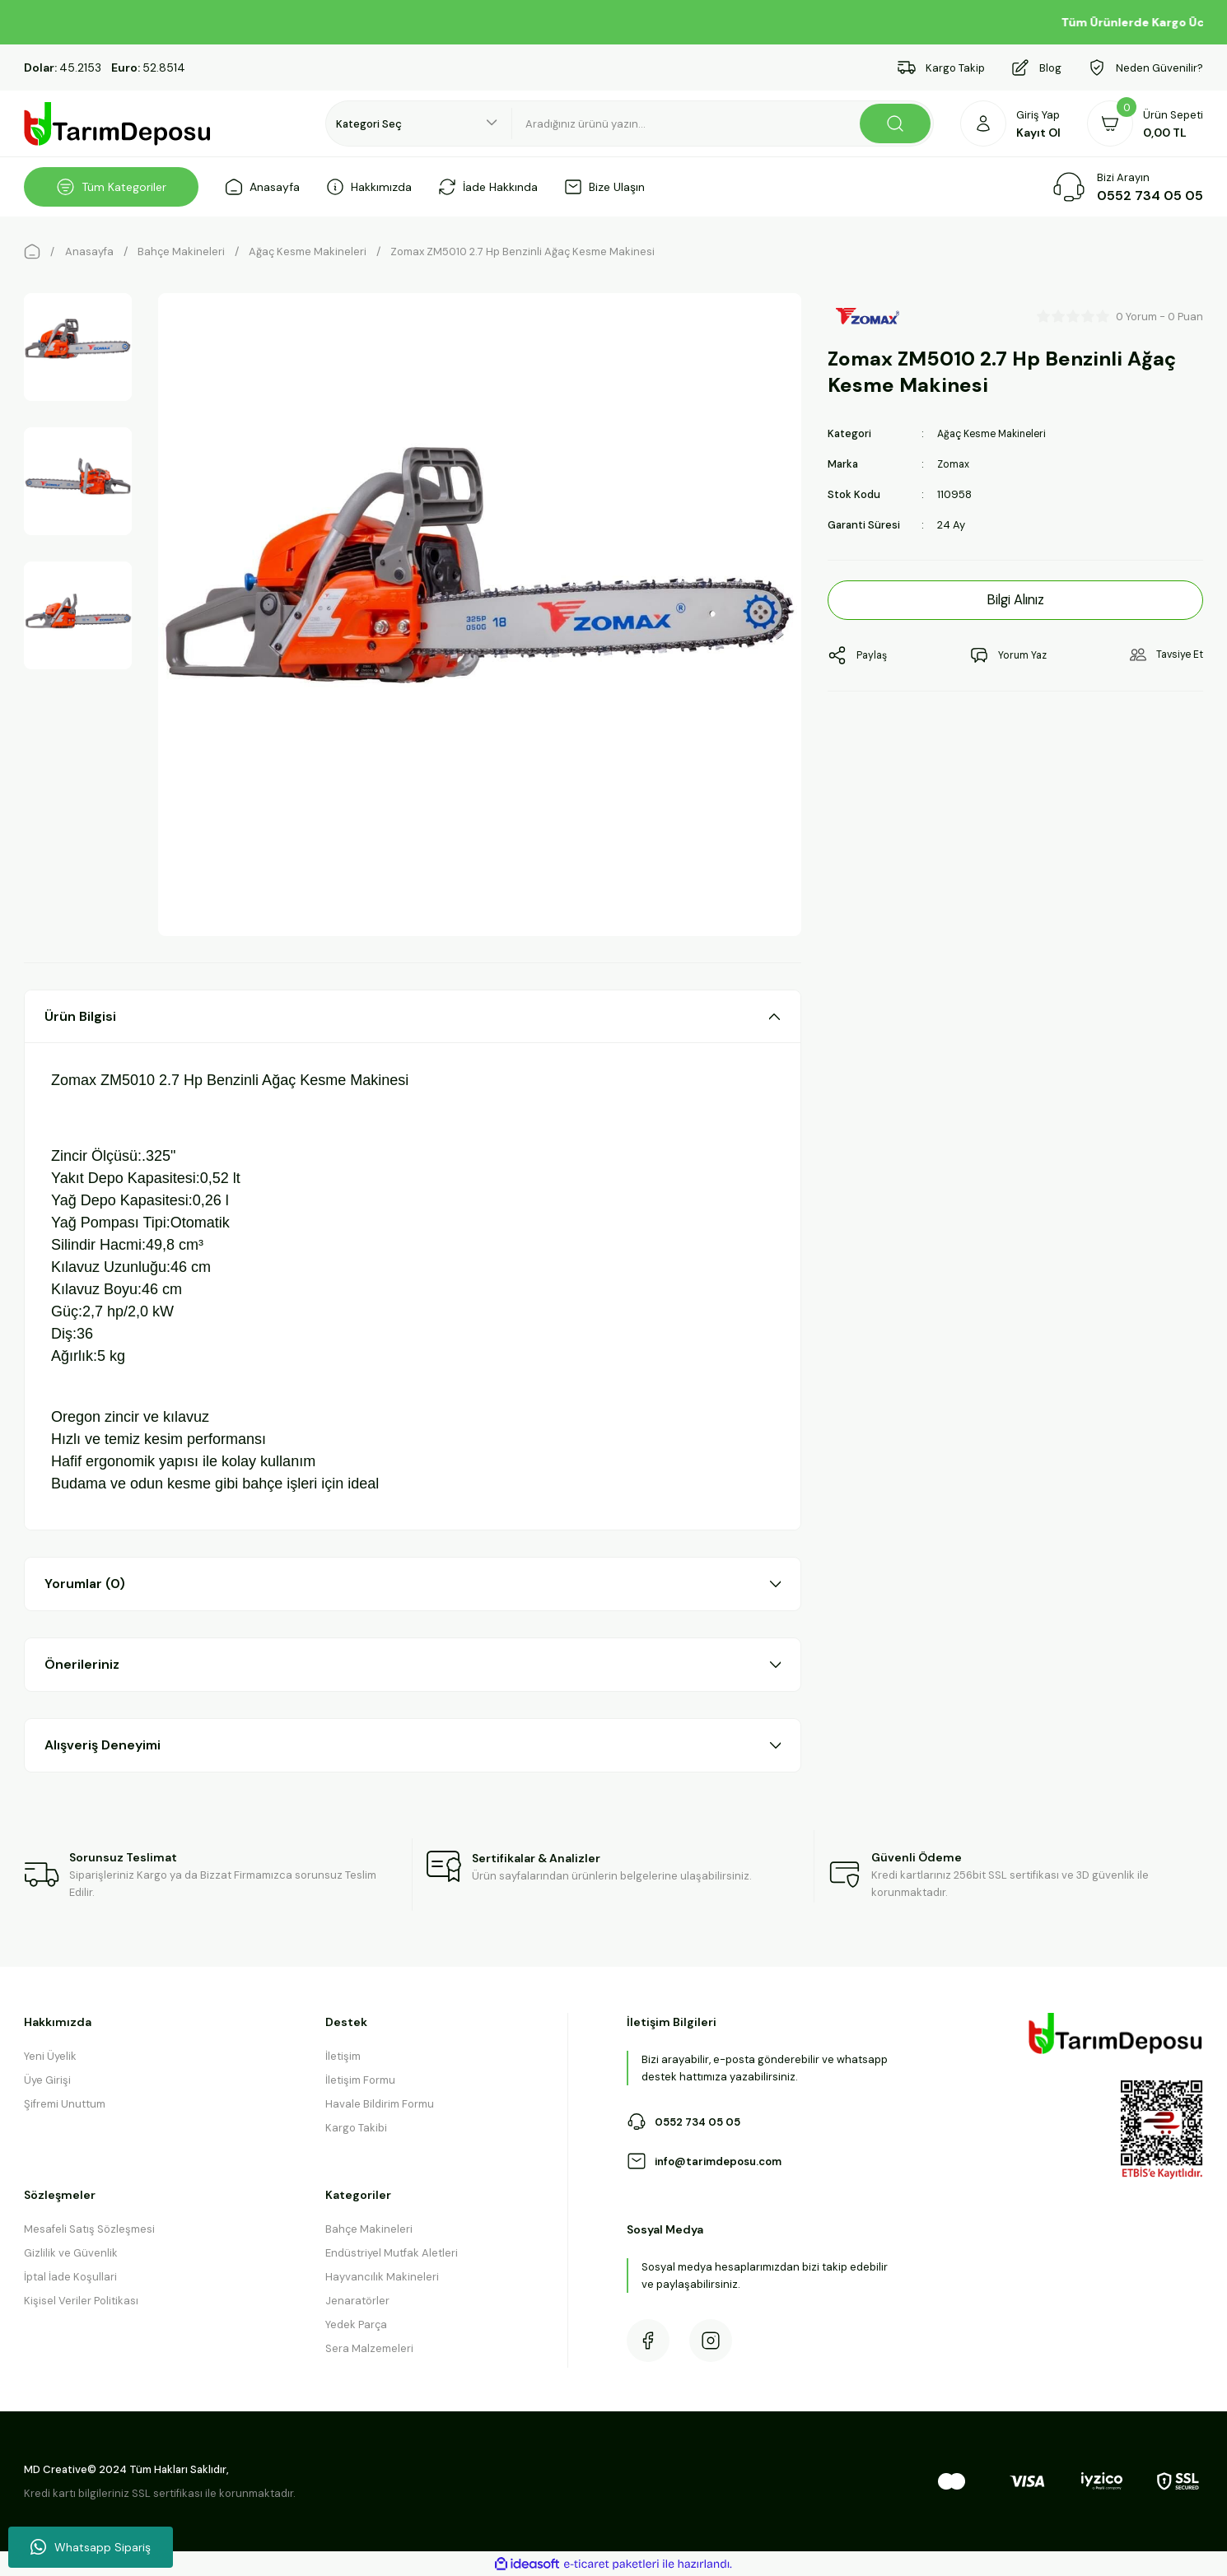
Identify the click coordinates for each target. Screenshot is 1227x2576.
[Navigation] (111, 187)
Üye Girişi (47, 2080)
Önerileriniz (81, 1664)
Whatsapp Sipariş (90, 2547)
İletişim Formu (360, 2080)
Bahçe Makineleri (369, 2229)
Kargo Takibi (356, 2128)
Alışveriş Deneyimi (102, 1745)
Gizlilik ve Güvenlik (71, 2253)
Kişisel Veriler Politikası (81, 2301)
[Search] (723, 123)
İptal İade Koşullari (70, 2277)
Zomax (954, 464)
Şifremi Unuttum (64, 2104)
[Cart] (1145, 123)
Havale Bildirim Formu (379, 2104)
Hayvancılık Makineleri (382, 2277)
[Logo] (118, 124)
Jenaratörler (357, 2301)
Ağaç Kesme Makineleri (996, 433)
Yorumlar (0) (84, 1583)
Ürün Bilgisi (80, 1016)
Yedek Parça (356, 2324)
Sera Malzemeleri (369, 2348)
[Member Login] (1010, 123)
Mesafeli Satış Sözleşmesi (89, 2229)
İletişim (343, 2056)
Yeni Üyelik (50, 2056)
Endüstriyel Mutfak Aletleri (391, 2253)
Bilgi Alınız (1015, 600)
